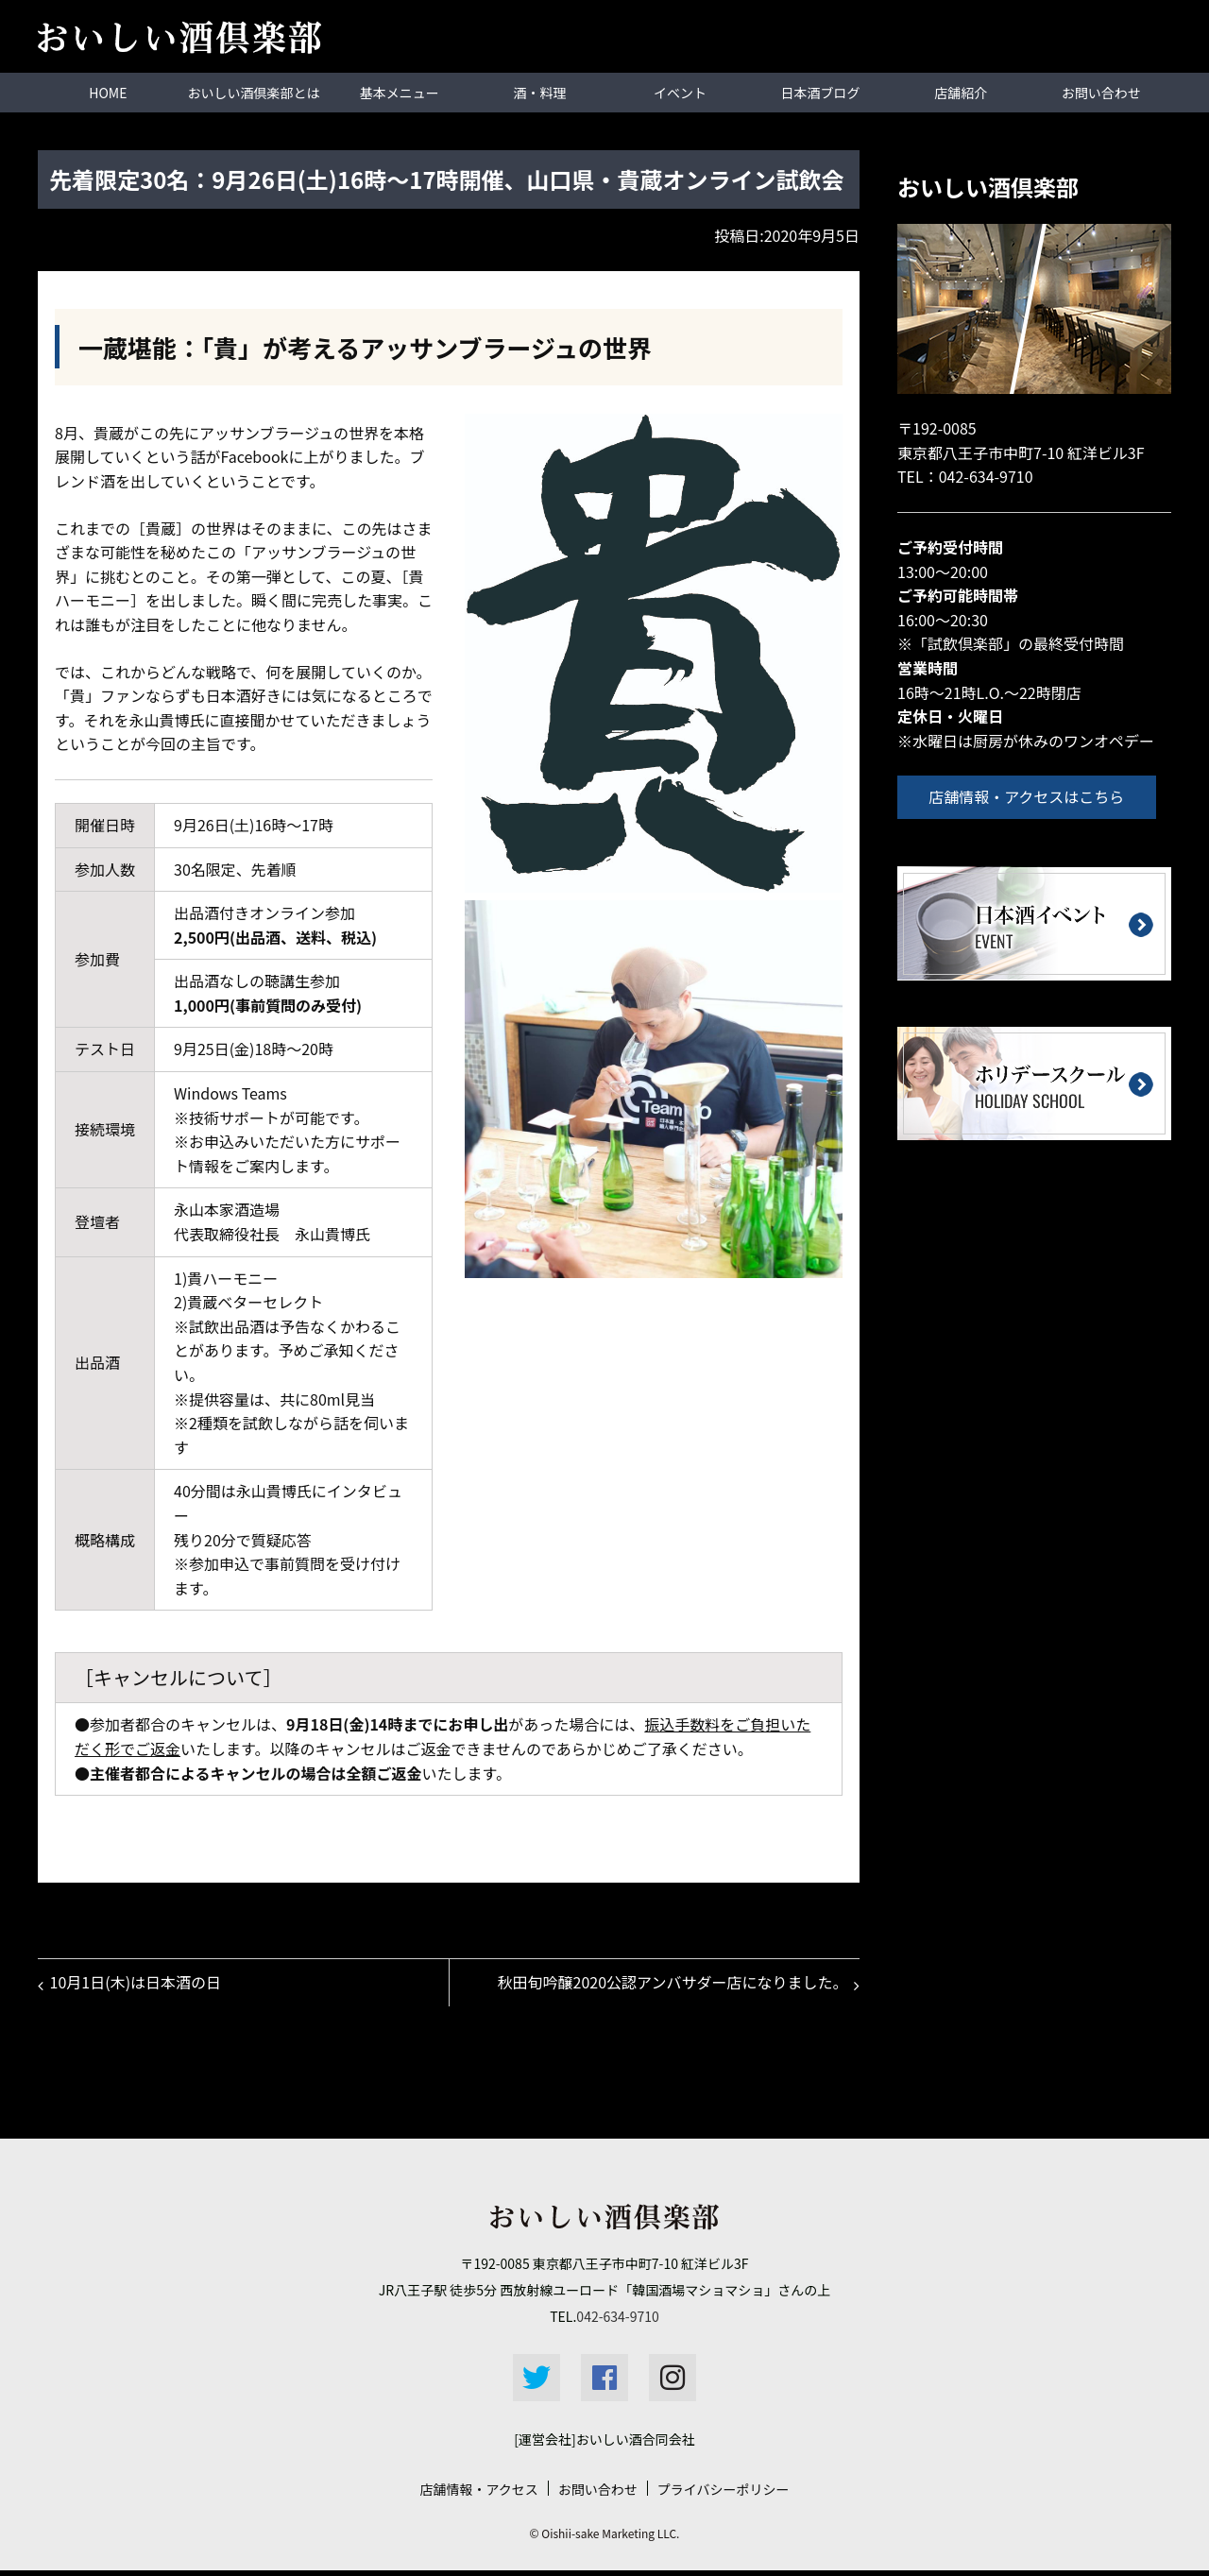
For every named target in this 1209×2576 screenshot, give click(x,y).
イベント (680, 91)
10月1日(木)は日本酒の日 (138, 1984)
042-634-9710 (986, 475)
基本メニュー (399, 91)
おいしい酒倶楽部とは (254, 91)
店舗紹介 (960, 91)
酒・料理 (539, 91)
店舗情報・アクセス (478, 2494)
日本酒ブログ (820, 91)
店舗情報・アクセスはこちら (1033, 795)
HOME (108, 91)
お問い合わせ (1101, 91)
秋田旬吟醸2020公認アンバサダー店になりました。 (669, 1984)
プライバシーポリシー (723, 2494)
